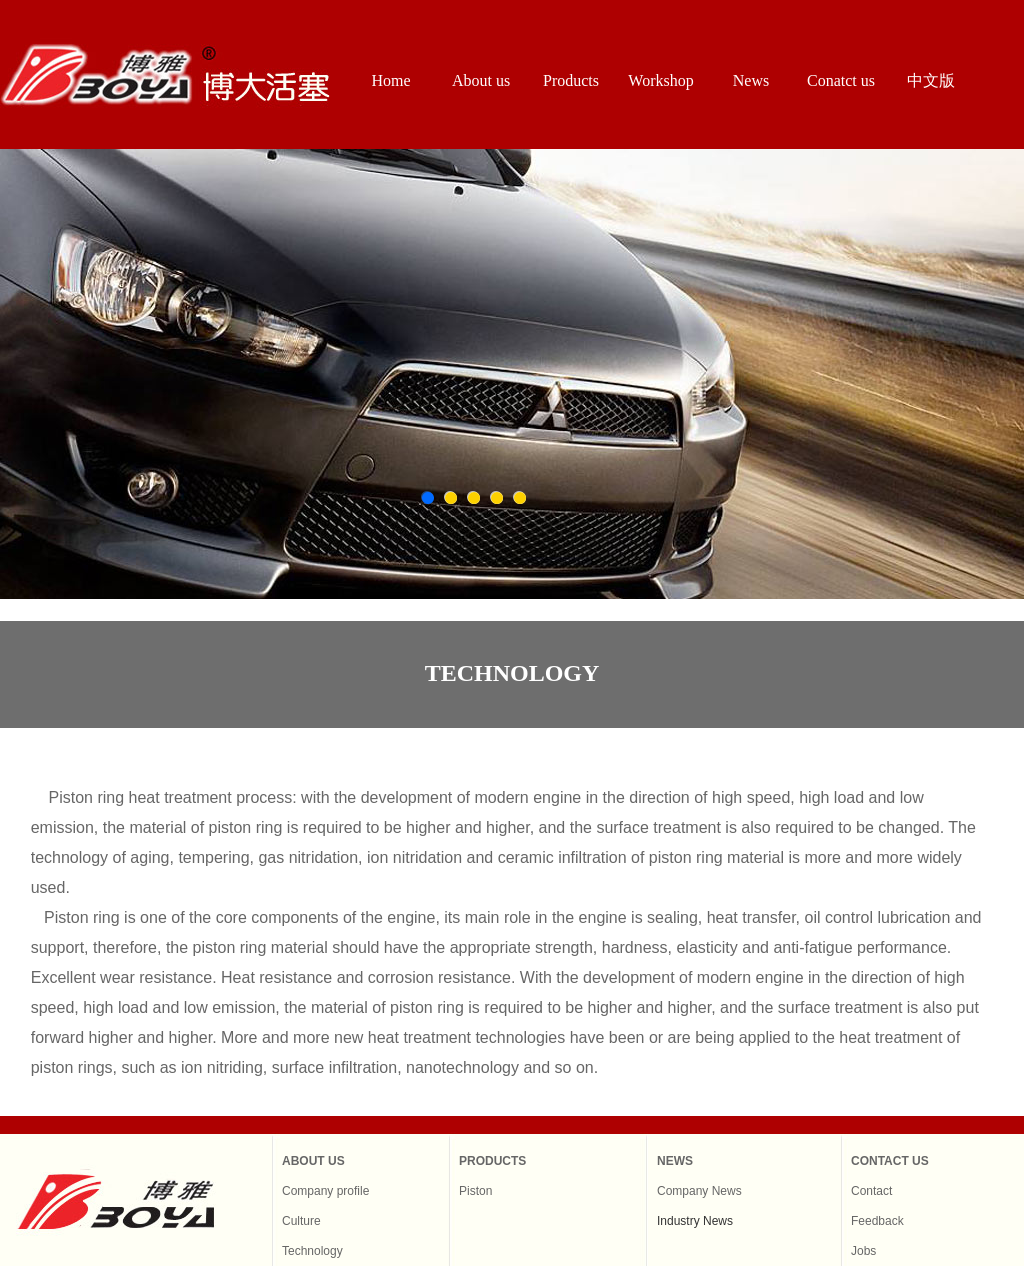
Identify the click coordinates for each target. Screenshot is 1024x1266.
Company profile (325, 1191)
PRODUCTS (492, 1161)
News (751, 80)
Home (390, 80)
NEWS (675, 1161)
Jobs (863, 1251)
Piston (475, 1191)
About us (481, 80)
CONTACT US (890, 1161)
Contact (871, 1191)
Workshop (660, 80)
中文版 (931, 80)
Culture (301, 1221)
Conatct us (841, 80)
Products (571, 80)
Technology (312, 1251)
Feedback (877, 1221)
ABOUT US (313, 1161)
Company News (699, 1191)
